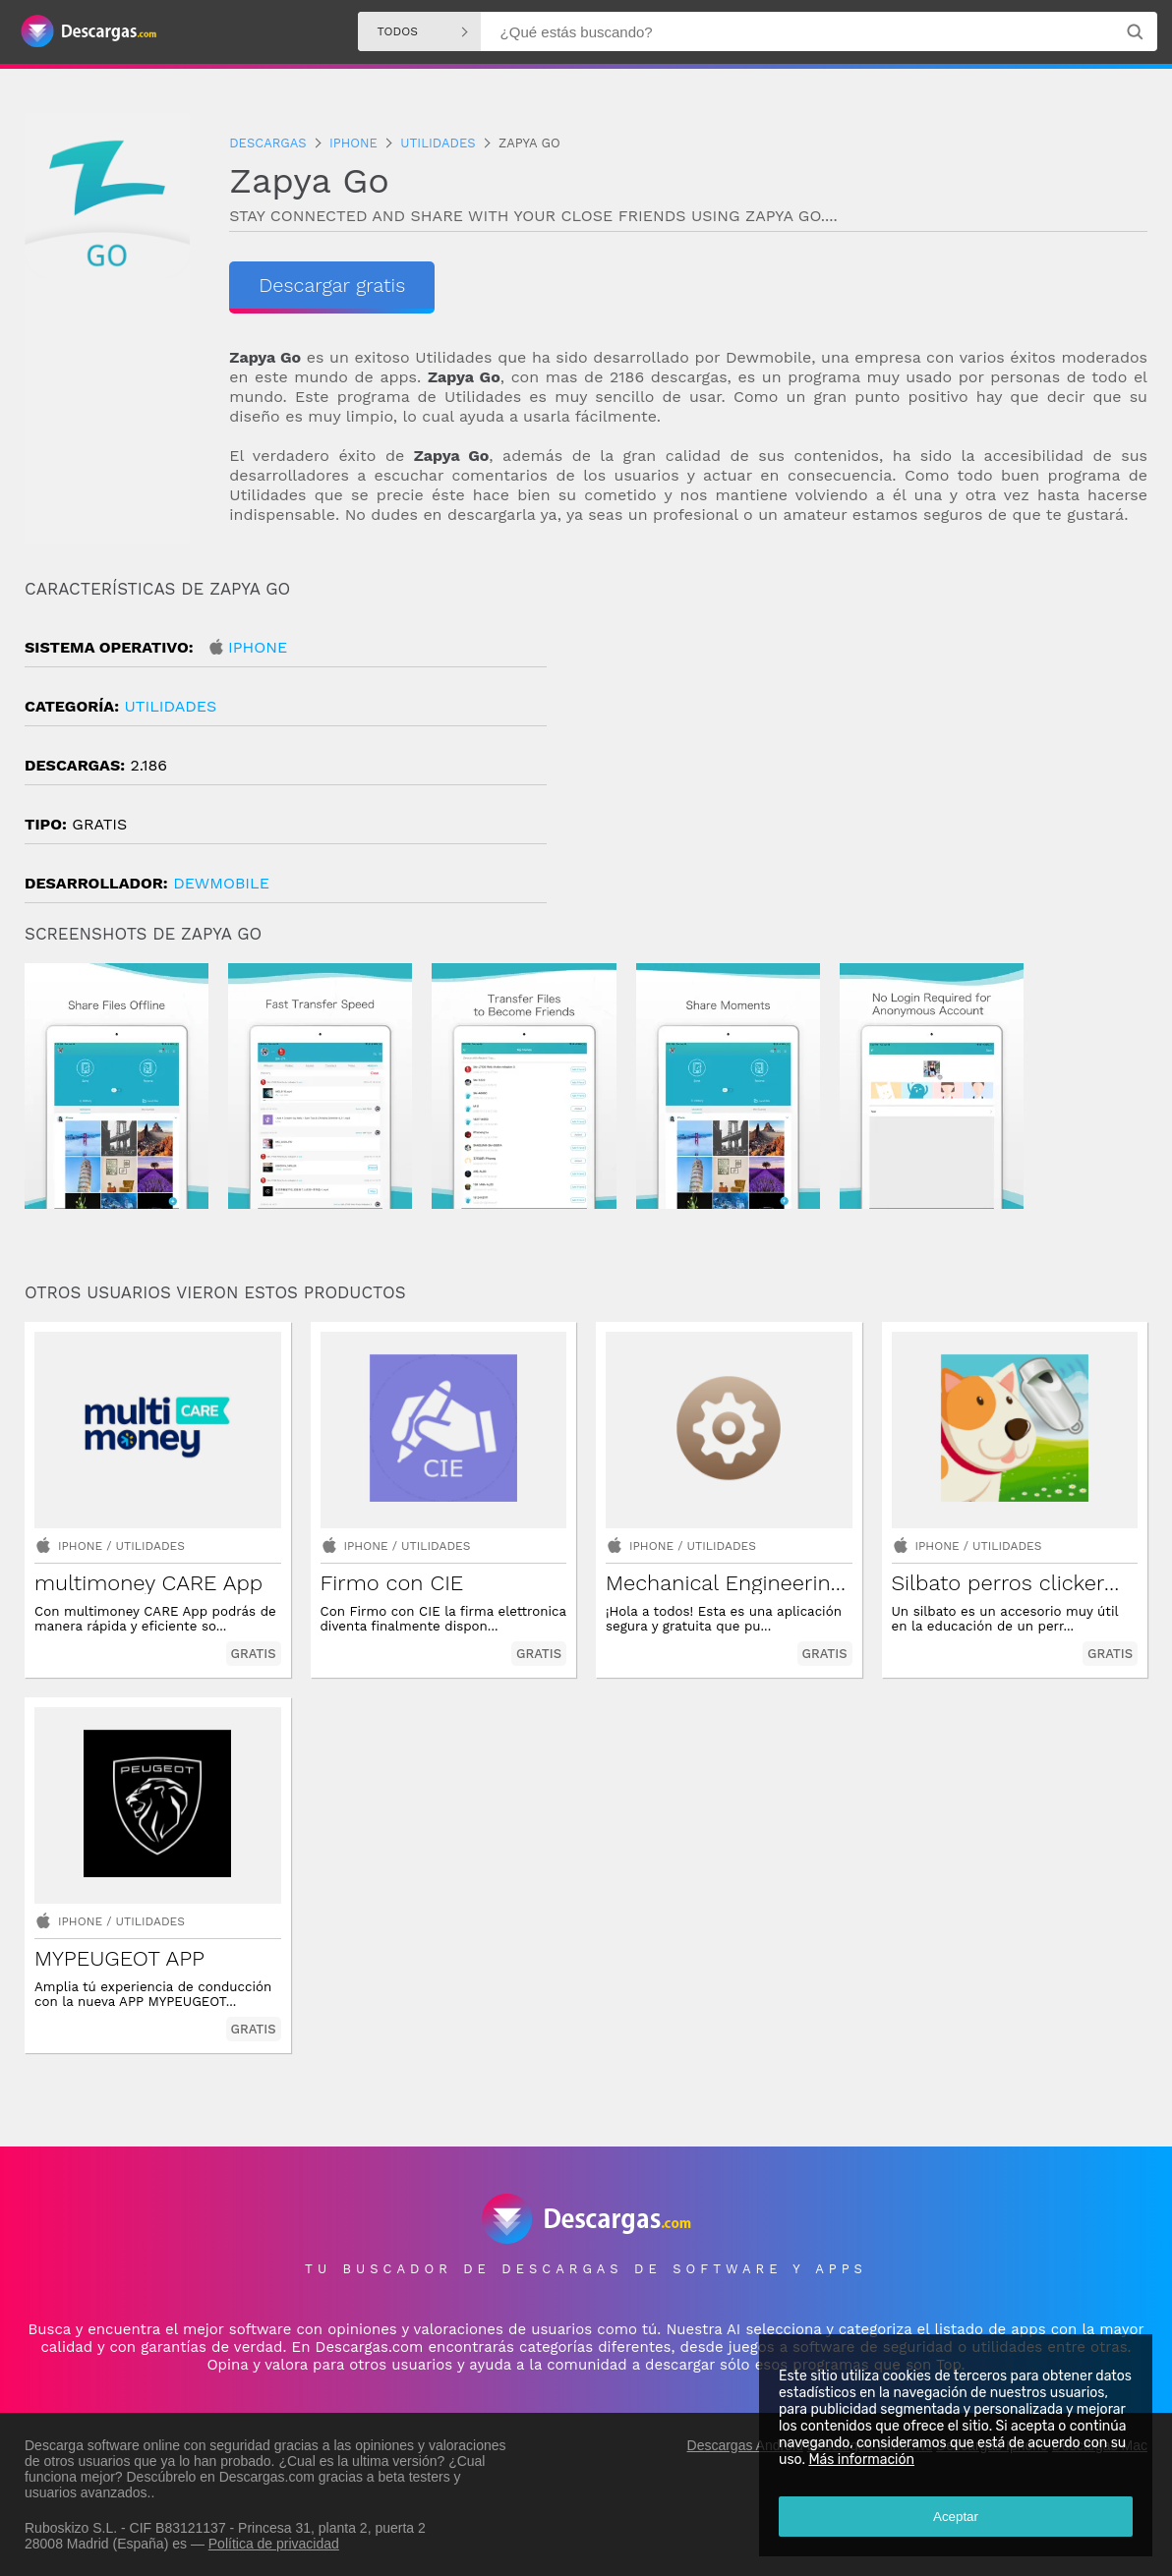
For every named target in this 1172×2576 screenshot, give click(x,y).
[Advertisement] (866, 746)
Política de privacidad (273, 2543)
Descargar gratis (332, 285)
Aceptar (955, 2516)
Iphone (257, 647)
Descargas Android (745, 2445)
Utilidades (170, 706)
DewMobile (221, 883)
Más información (861, 2459)
